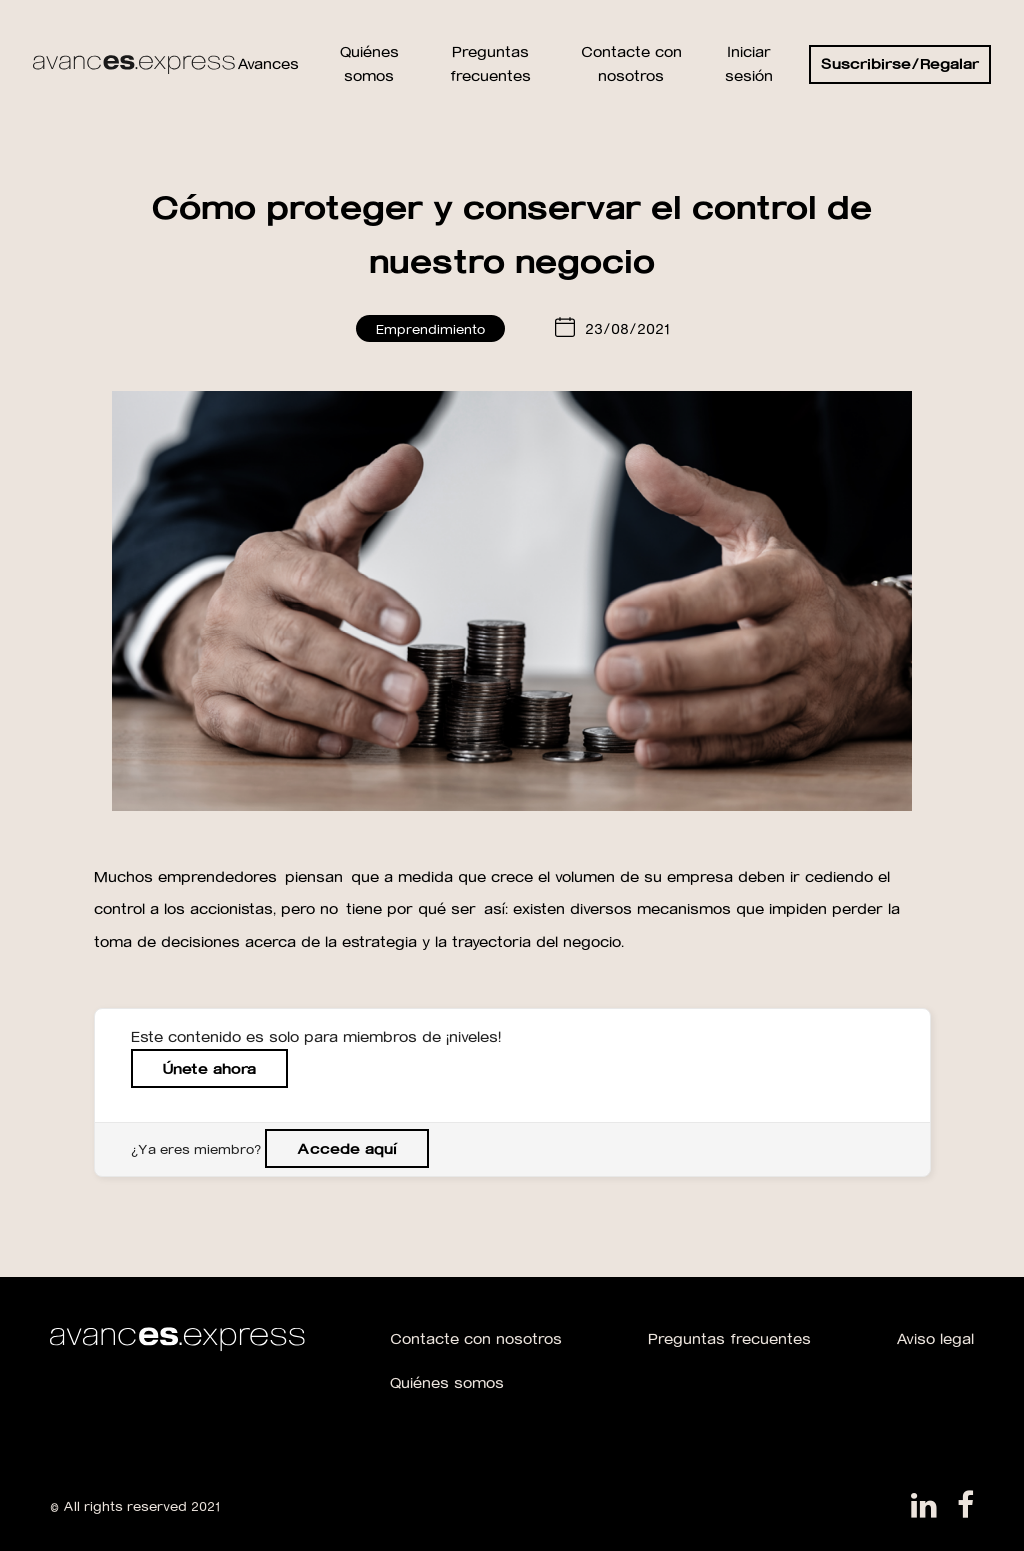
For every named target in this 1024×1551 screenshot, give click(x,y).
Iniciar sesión (749, 63)
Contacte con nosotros (476, 1338)
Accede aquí (347, 1148)
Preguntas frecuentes (729, 1338)
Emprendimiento (430, 328)
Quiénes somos (447, 1382)
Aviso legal (935, 1338)
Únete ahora (209, 1068)
